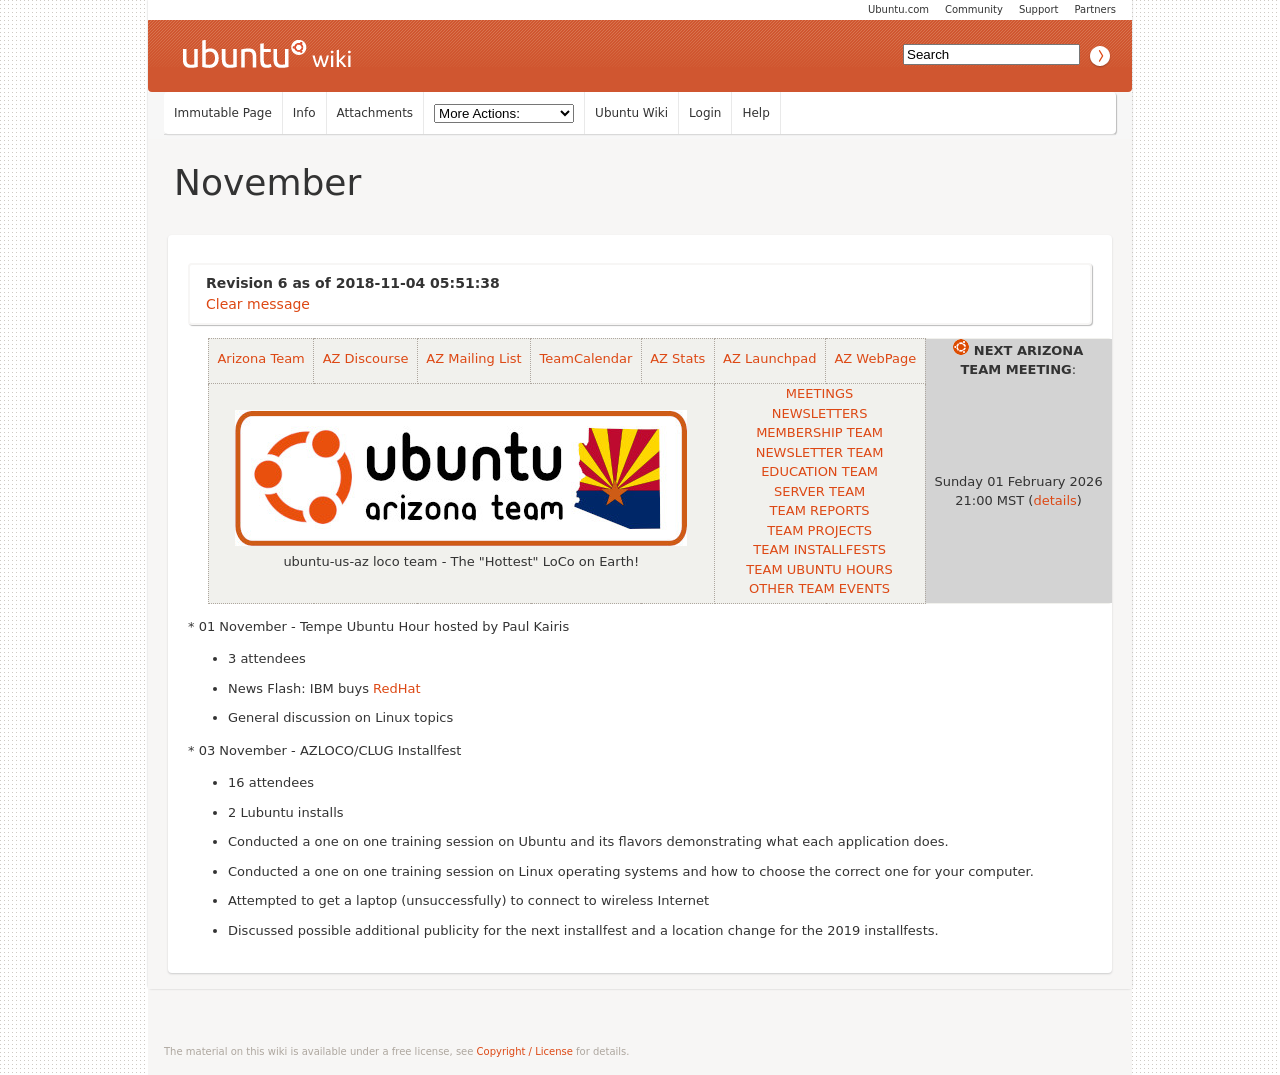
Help (755, 113)
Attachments (375, 113)
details (1054, 500)
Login (705, 113)
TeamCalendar (586, 358)
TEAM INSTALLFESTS (819, 549)
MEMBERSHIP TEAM (819, 432)
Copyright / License (525, 1051)
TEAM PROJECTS (819, 530)
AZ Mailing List (473, 358)
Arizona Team (260, 358)
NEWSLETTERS (820, 413)
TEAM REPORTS (820, 510)
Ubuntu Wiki (631, 113)
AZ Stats (677, 358)
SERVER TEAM (819, 491)
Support (1039, 9)
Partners (1095, 9)
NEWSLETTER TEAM (820, 452)
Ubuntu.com (898, 9)
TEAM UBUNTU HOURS (819, 569)
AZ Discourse (366, 358)
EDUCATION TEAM (819, 471)
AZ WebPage (875, 358)
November (267, 182)
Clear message (258, 304)
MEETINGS (819, 393)
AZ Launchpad (769, 358)
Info (304, 113)
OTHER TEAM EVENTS (819, 588)
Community (974, 9)
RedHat (397, 688)
